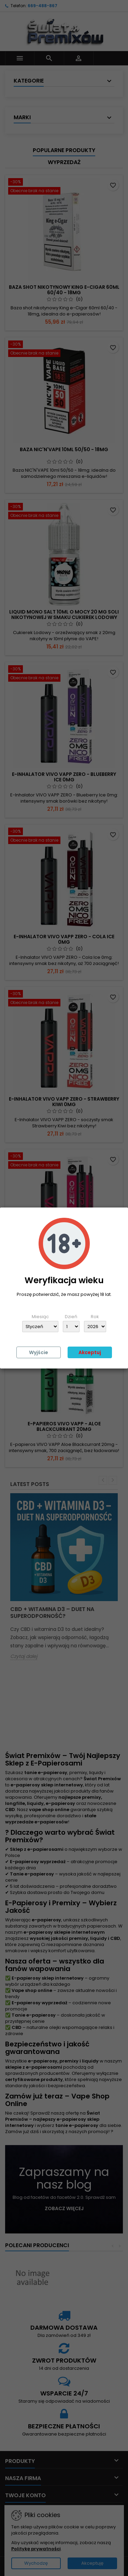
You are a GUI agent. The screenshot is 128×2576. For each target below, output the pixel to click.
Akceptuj (90, 1352)
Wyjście (38, 1352)
